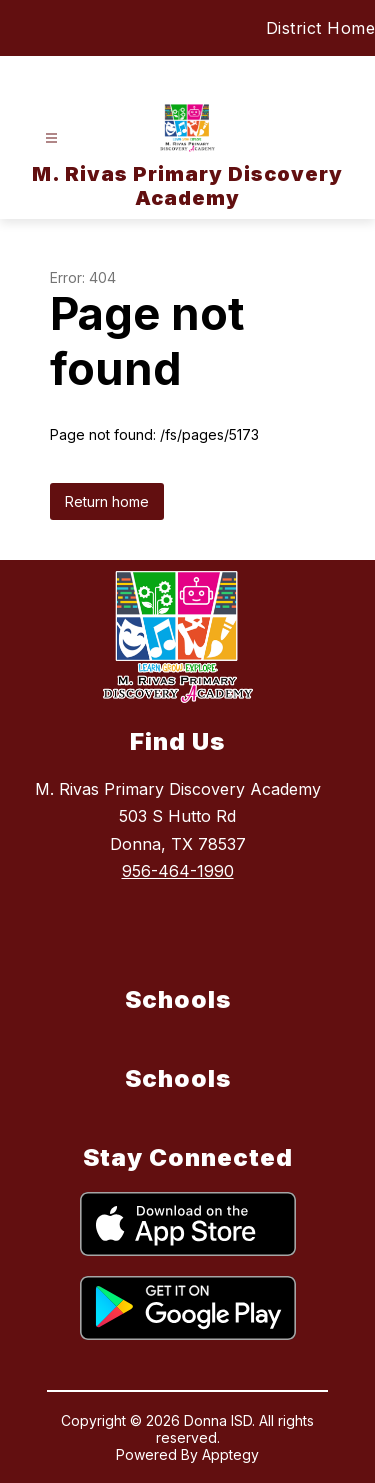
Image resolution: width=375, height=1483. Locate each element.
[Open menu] (51, 138)
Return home (107, 501)
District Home (321, 28)
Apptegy (230, 1454)
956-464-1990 (178, 871)
